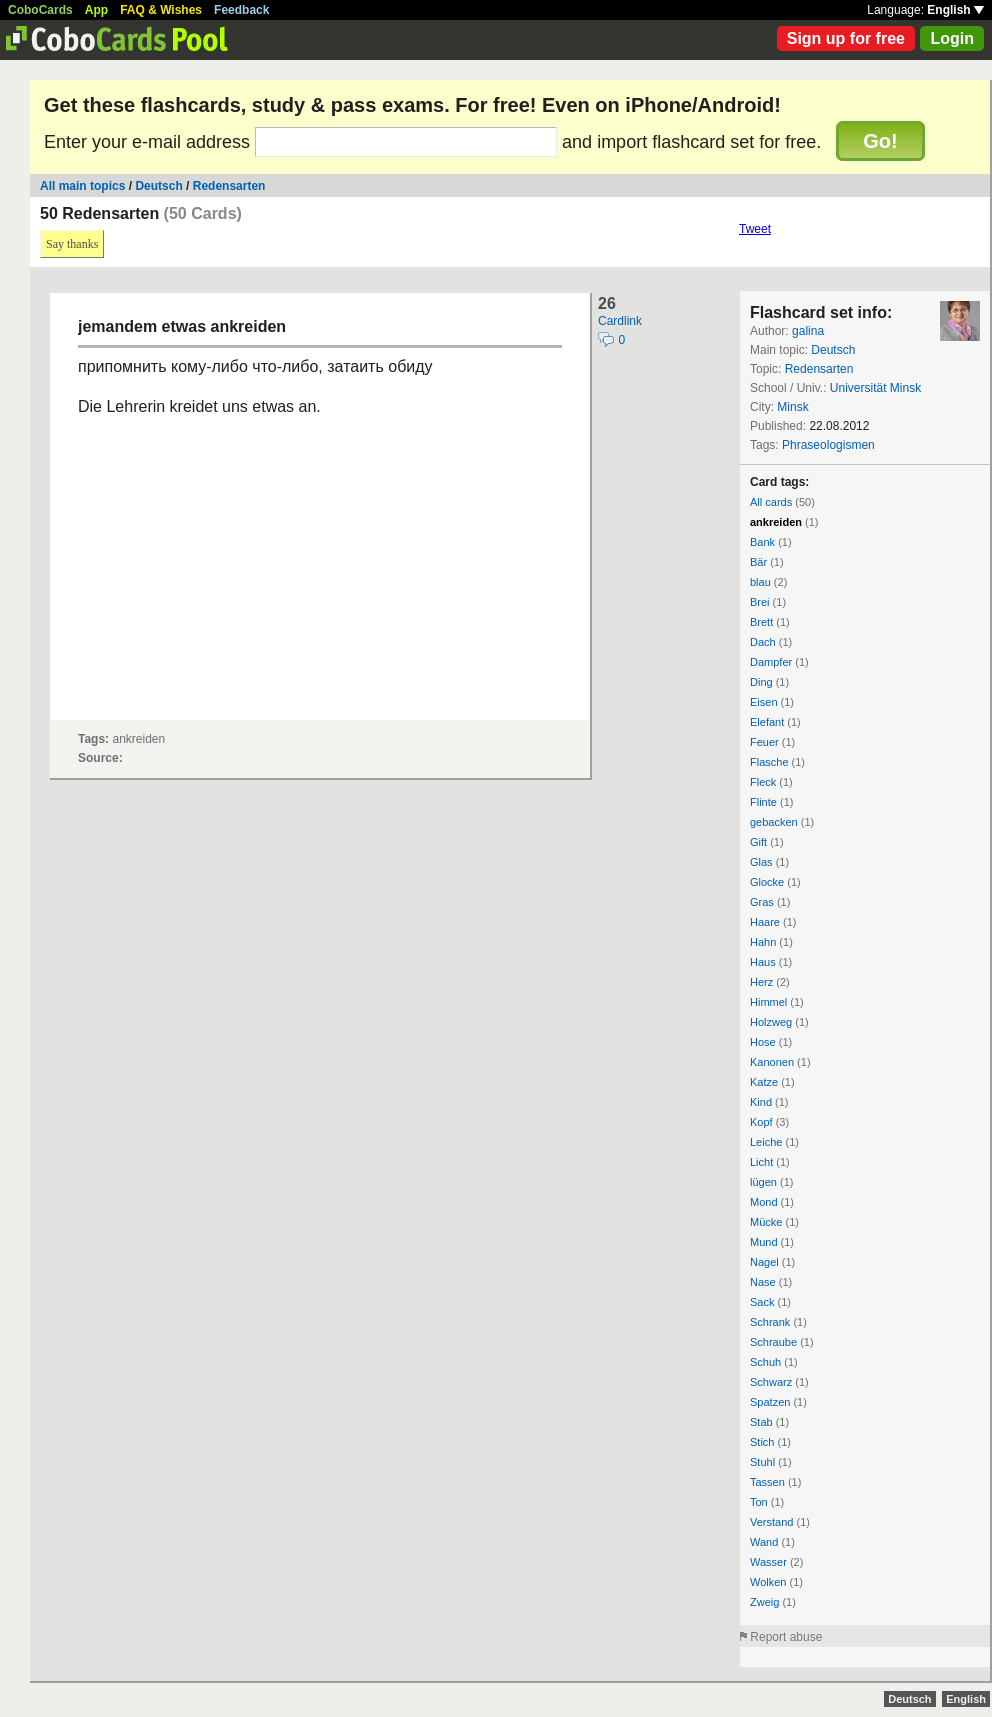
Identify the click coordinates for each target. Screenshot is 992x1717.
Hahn (763, 942)
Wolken (768, 1582)
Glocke (767, 882)
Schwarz (771, 1382)
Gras (762, 902)
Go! (880, 141)
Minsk (792, 407)
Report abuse (786, 1637)
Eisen (764, 702)
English (955, 10)
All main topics (82, 186)
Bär (758, 562)
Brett (761, 622)
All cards (771, 502)
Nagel (764, 1262)
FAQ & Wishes (161, 10)
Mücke (766, 1222)
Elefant (767, 722)
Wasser (768, 1562)
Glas (761, 862)
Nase (763, 1282)
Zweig (764, 1602)
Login (952, 38)
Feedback (241, 10)
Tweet (755, 229)
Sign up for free (846, 38)
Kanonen (772, 1062)
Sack (762, 1302)
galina (808, 331)
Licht (761, 1162)
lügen (763, 1182)
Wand (764, 1542)
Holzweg (771, 1022)
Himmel (768, 1002)
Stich (762, 1442)
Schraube (773, 1342)
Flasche (769, 762)
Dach (763, 642)
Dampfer (771, 662)
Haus (763, 962)
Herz (761, 982)
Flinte (763, 802)
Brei (760, 602)
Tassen (767, 1482)
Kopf (761, 1122)
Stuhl (762, 1462)
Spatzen (770, 1402)
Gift (758, 842)
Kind (761, 1102)
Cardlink (620, 321)
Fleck (763, 782)
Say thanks (72, 244)
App (96, 10)
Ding (761, 682)
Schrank (770, 1322)
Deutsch (158, 186)
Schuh (765, 1362)
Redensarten (229, 186)
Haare (765, 922)
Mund (764, 1242)
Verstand (771, 1522)
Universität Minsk (875, 388)
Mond (764, 1202)
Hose (763, 1042)
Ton (759, 1502)
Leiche (766, 1142)
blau (760, 582)
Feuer (764, 742)
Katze (764, 1082)
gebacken (774, 822)
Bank (762, 542)
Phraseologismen (828, 445)
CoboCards (40, 10)
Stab (761, 1422)
